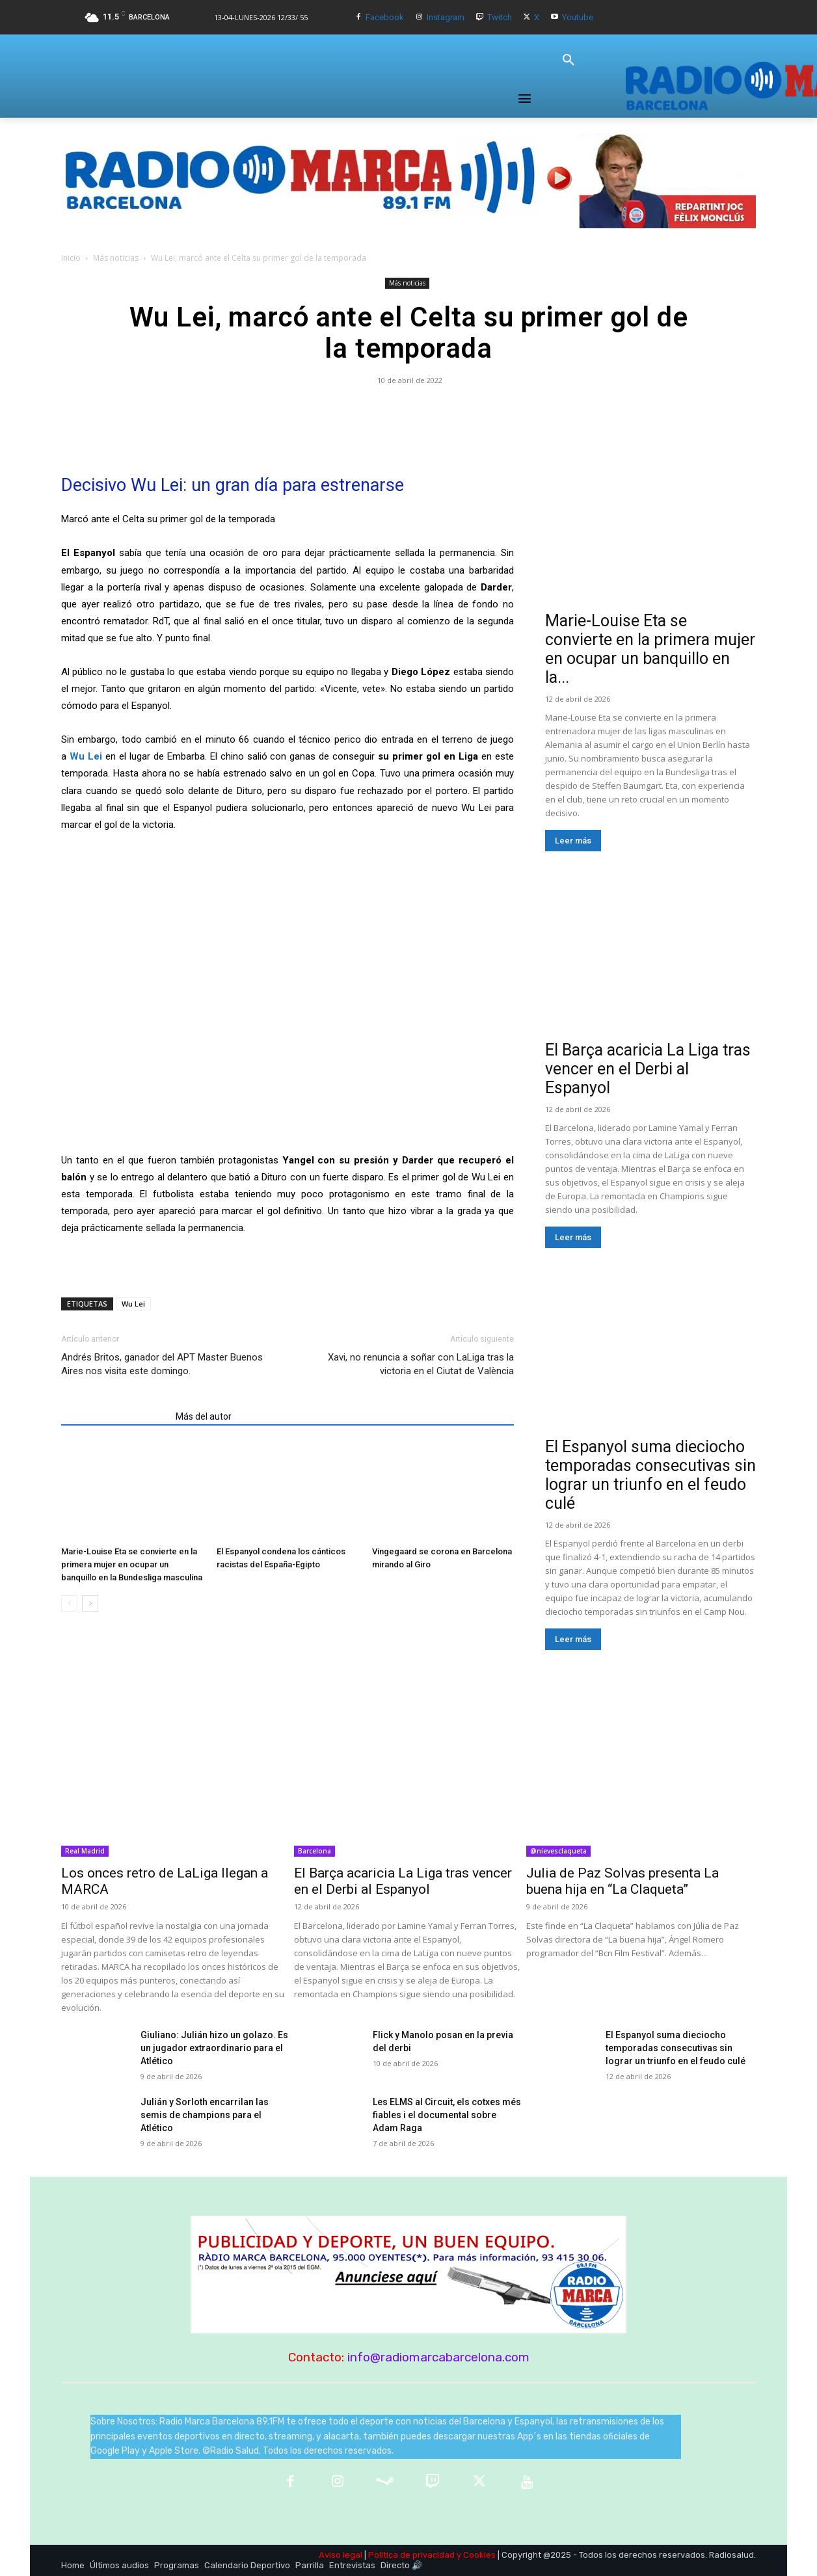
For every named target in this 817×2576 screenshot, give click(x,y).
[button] (568, 60)
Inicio (71, 257)
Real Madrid (85, 1850)
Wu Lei (133, 1303)
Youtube (577, 17)
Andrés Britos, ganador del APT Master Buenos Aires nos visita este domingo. (162, 1364)
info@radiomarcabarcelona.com (438, 2357)
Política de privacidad (411, 2555)
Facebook (385, 17)
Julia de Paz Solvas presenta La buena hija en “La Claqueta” (622, 1881)
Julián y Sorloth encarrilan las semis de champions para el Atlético (205, 2115)
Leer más (573, 840)
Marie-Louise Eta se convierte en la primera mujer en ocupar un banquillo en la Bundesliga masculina (131, 1564)
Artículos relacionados (114, 1416)
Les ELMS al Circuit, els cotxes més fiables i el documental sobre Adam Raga (447, 2115)
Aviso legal (340, 2555)
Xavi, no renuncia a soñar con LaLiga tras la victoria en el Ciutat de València (421, 1364)
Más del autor (204, 1416)
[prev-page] (69, 1603)
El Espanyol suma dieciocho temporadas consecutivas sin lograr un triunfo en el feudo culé (650, 1475)
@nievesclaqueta (558, 1850)
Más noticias (116, 257)
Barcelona (314, 1850)
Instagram (445, 17)
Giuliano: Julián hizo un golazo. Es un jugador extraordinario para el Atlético (214, 2048)
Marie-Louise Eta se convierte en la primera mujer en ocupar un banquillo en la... (650, 649)
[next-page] (90, 1603)
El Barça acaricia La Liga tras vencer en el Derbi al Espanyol (648, 1069)
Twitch (499, 17)
